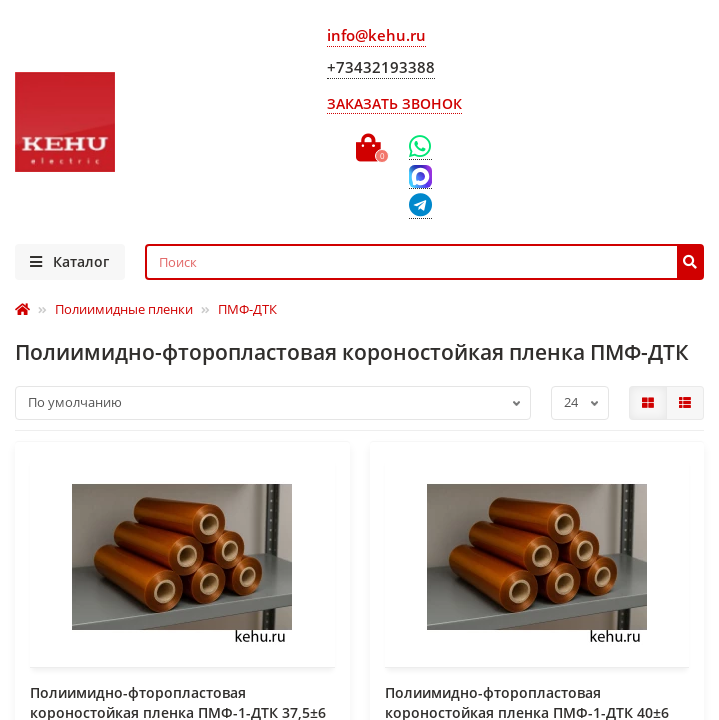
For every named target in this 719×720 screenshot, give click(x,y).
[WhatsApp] (420, 147)
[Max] (420, 177)
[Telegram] (420, 206)
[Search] (425, 262)
